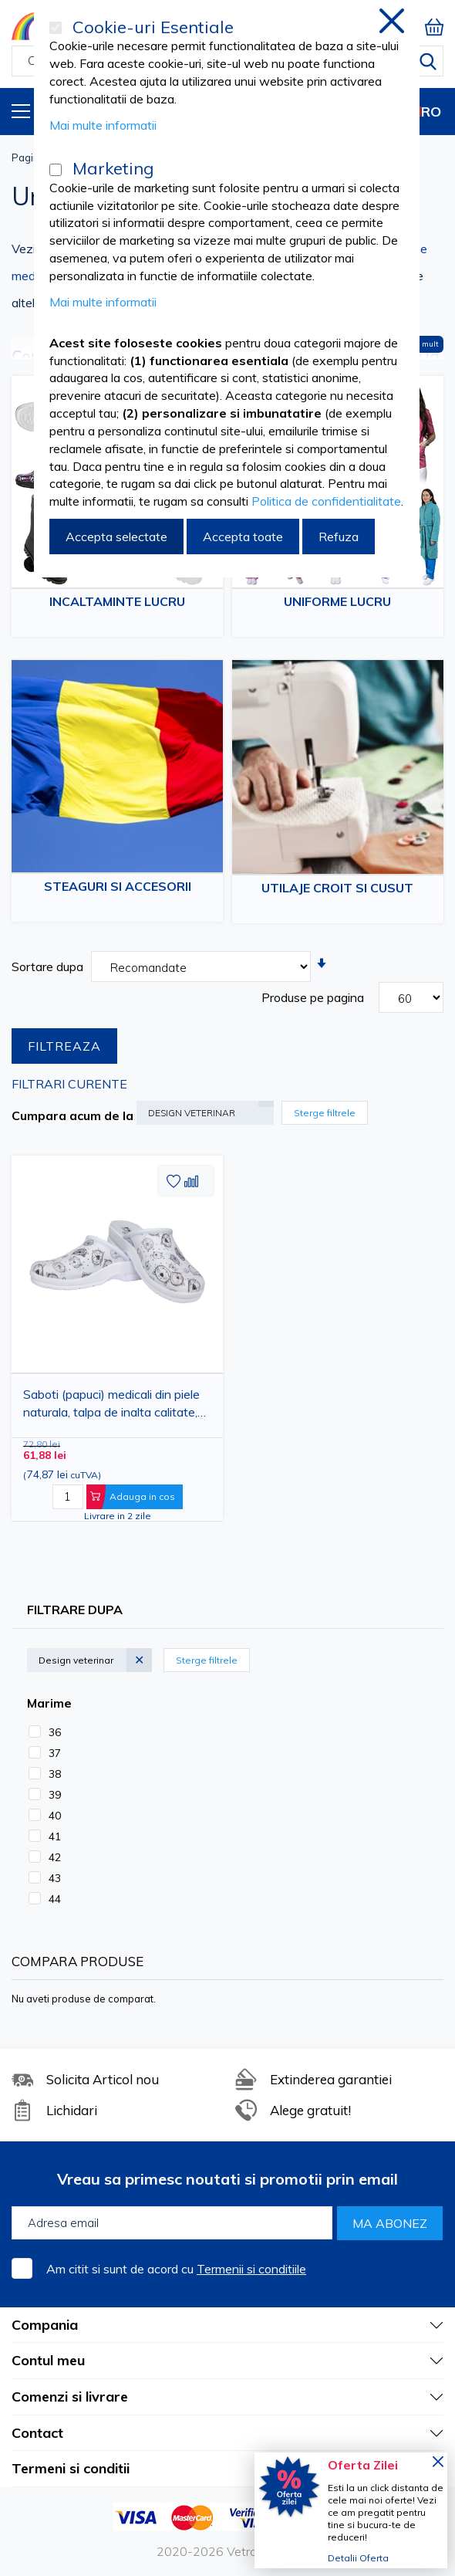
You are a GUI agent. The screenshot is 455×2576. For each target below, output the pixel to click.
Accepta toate (243, 536)
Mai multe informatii (103, 125)
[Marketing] (55, 170)
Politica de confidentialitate (326, 501)
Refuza (338, 536)
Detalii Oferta (358, 2558)
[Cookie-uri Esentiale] (55, 28)
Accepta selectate (116, 536)
